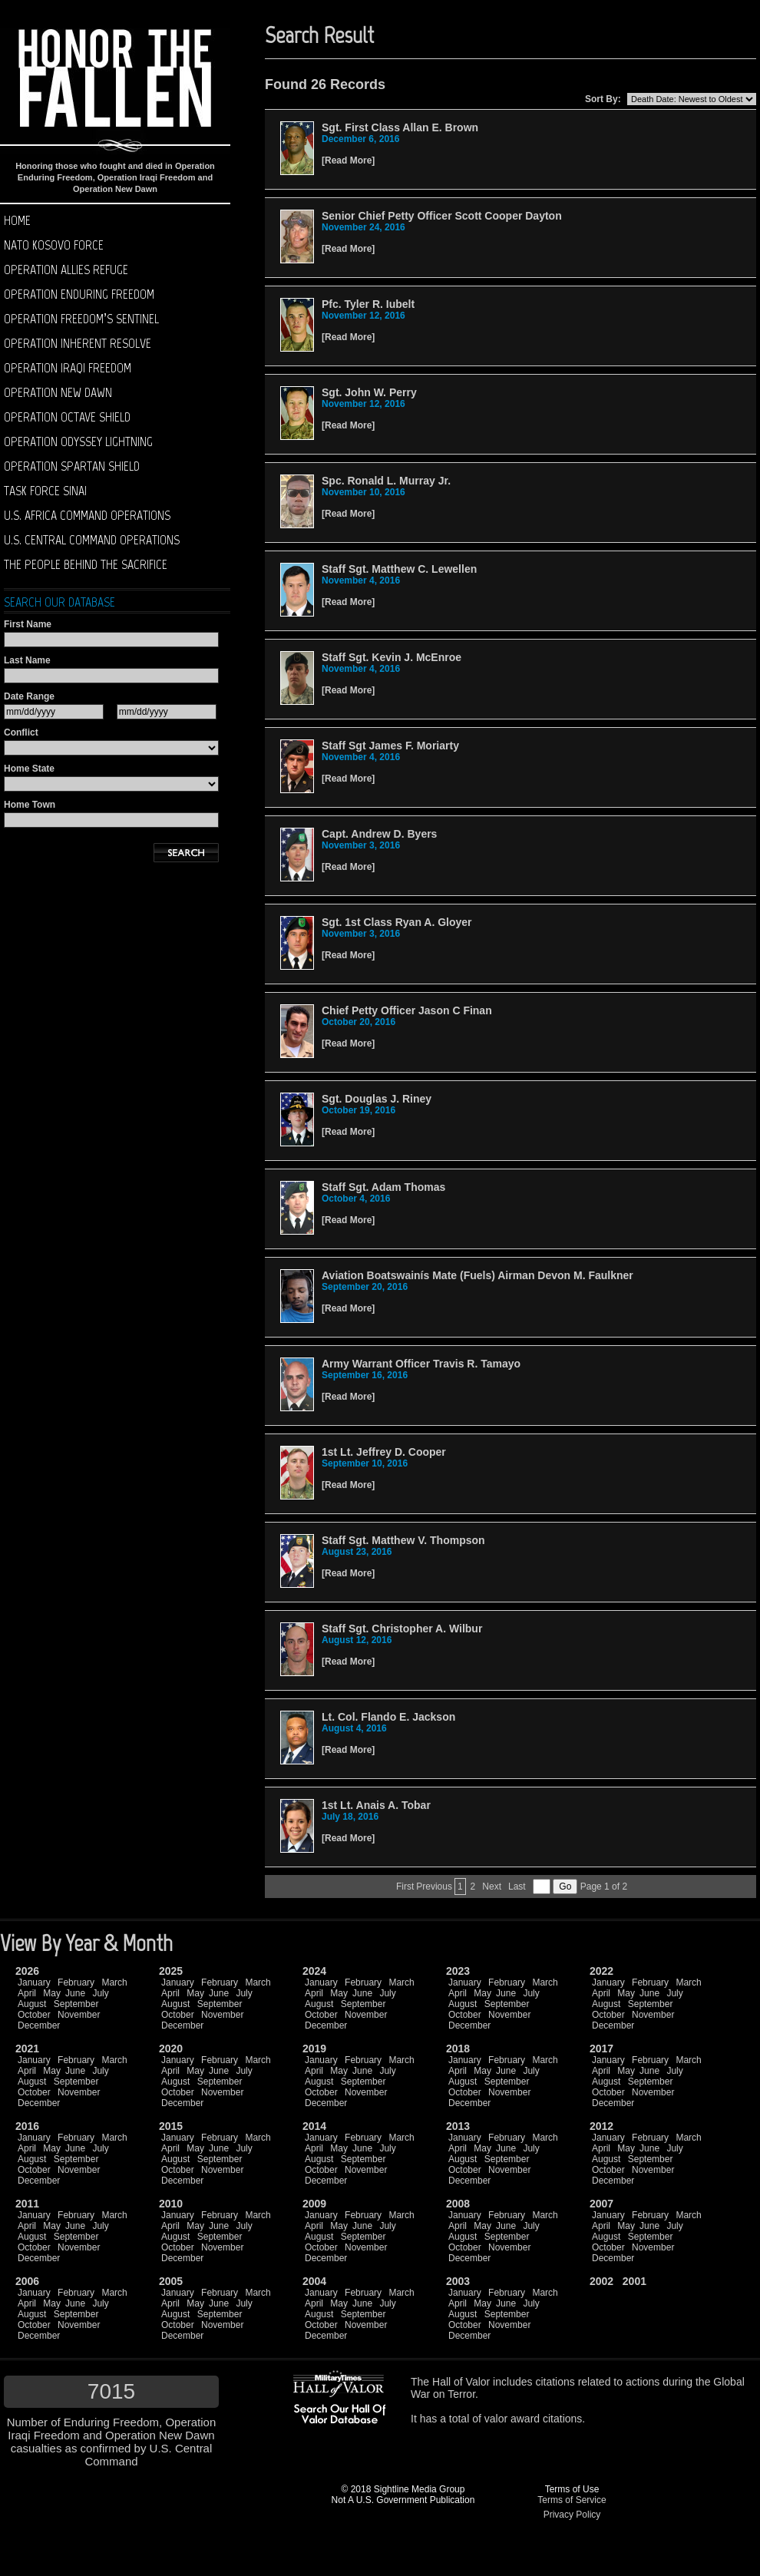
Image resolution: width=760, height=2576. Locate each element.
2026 (27, 1971)
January (34, 1982)
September (76, 2004)
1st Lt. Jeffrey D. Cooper (384, 1452)
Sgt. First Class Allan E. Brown (400, 127)
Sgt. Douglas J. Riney (376, 1099)
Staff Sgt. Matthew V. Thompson (403, 1540)
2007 (601, 2203)
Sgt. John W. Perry (369, 392)
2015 (171, 2126)
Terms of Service (571, 2500)
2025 (171, 1971)
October (34, 2014)
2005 (171, 2281)
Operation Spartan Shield (72, 466)
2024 (314, 1971)
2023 (458, 1971)
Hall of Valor (461, 2382)
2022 (601, 1971)
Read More (348, 160)
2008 (458, 2203)
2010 (171, 2203)
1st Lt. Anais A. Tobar (376, 1805)
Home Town (29, 804)
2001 (634, 2281)
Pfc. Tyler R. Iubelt (368, 304)
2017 (601, 2048)
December (39, 2025)
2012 (601, 2126)
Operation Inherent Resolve (77, 343)
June (75, 1993)
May (52, 1993)
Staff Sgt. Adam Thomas (383, 1187)
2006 (27, 2281)
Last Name (27, 660)
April (27, 1993)
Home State (29, 768)
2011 (27, 2203)
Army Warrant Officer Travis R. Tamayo (421, 1363)
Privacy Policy (572, 2514)
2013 (458, 2126)
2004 (314, 2281)
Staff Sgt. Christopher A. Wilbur (402, 1628)
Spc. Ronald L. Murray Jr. (386, 481)
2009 (314, 2203)
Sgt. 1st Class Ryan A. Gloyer (397, 922)
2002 (601, 2281)
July (100, 1993)
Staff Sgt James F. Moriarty (390, 745)
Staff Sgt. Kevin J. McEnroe (391, 657)
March (114, 1982)
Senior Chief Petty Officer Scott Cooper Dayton (442, 216)
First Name (27, 624)
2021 (27, 2048)
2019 (314, 2048)
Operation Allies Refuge (66, 269)
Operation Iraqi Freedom (67, 367)
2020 (171, 2048)
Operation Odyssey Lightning (78, 441)
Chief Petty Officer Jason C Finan (407, 1010)
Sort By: (603, 99)
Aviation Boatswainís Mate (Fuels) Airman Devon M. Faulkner (477, 1275)
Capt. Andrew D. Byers (379, 834)
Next (491, 1886)
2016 (27, 2126)
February (76, 1982)
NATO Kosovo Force (54, 244)
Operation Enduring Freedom (79, 294)
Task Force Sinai (45, 490)
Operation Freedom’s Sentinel (81, 318)
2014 (314, 2126)
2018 (458, 2048)
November (79, 2014)
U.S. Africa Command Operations (87, 515)
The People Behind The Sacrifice (85, 564)
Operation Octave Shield (67, 416)
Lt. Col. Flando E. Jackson (388, 1717)
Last (517, 1886)
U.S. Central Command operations (92, 539)
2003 (458, 2281)
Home (17, 220)
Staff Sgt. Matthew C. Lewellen (399, 569)
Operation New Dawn (58, 392)
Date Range (29, 696)
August (32, 2004)
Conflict (21, 732)
